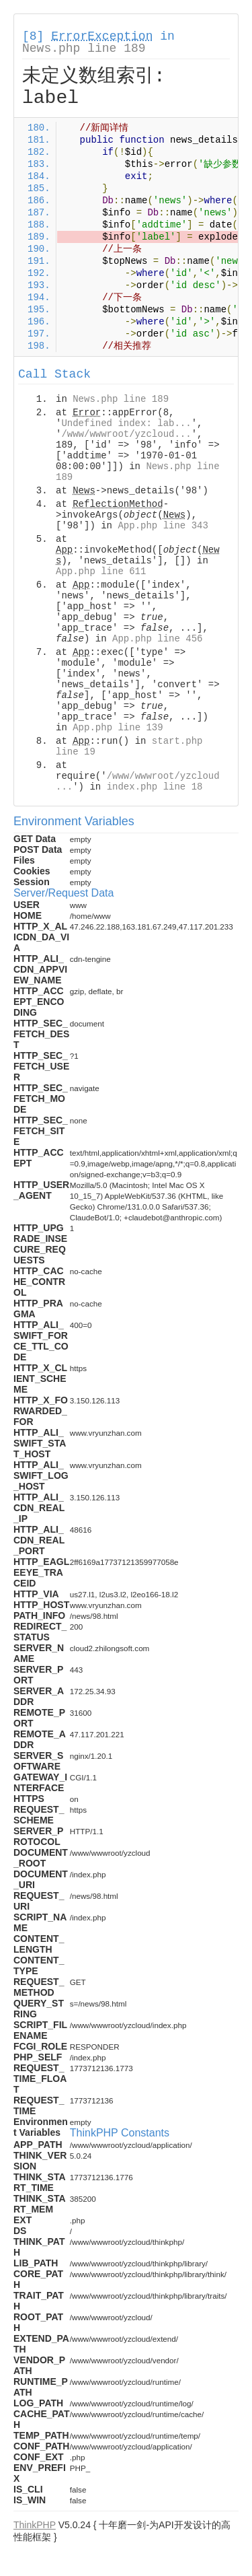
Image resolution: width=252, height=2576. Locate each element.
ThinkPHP (34, 2524)
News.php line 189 (84, 48)
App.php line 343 (163, 525)
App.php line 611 (101, 571)
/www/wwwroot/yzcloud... (126, 434)
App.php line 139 (118, 727)
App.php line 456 (157, 638)
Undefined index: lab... (126, 423)
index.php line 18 (155, 786)
